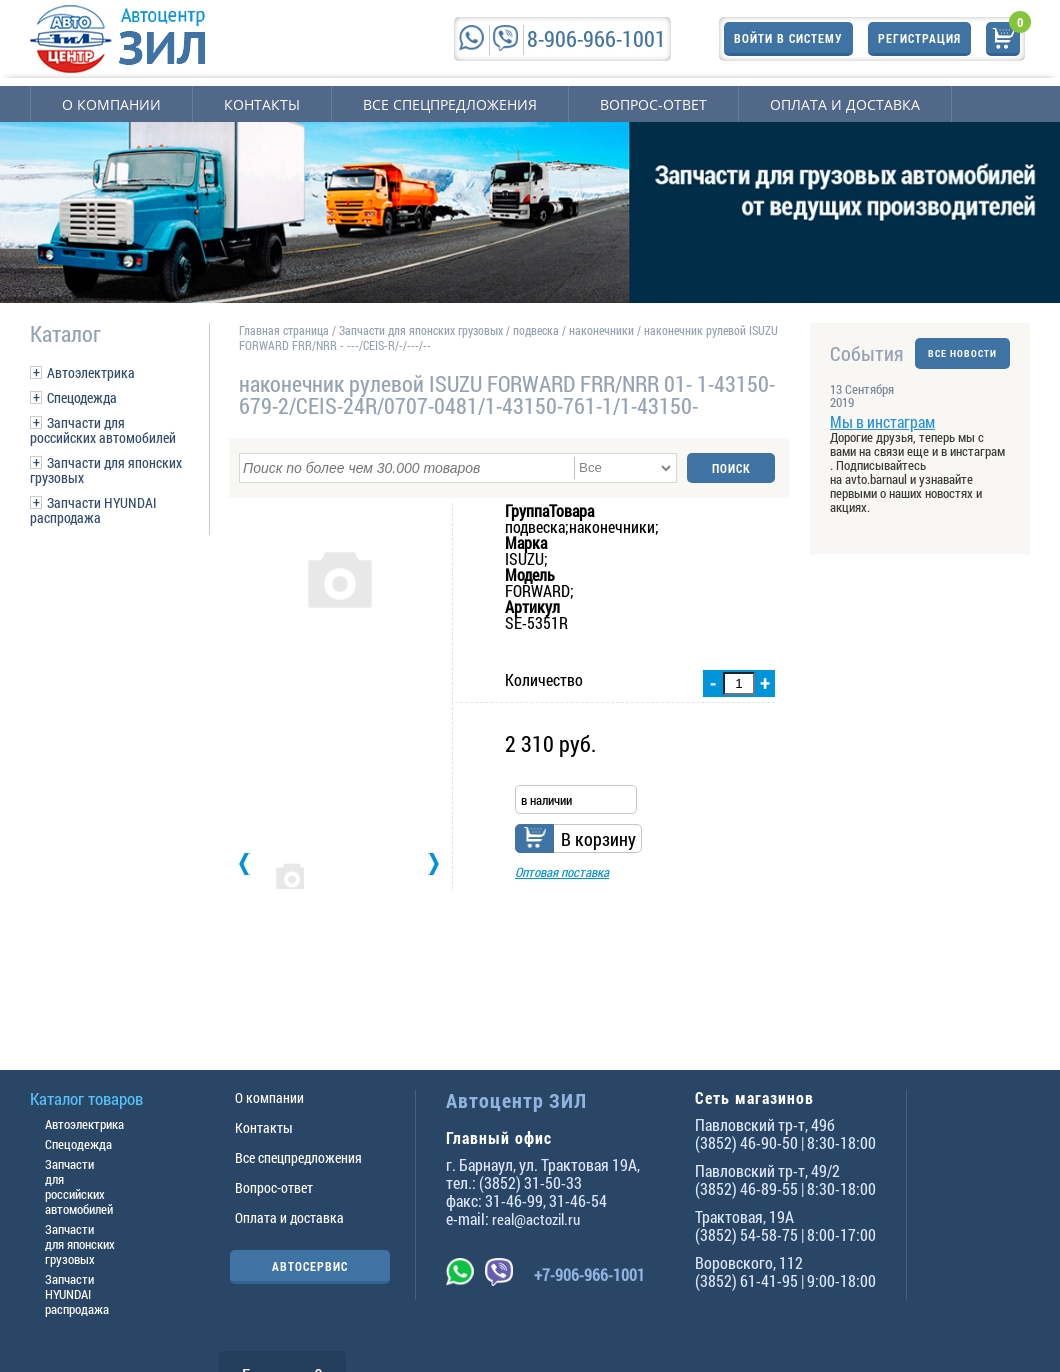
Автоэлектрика (91, 372)
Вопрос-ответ (653, 104)
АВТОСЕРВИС (310, 1266)
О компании (111, 104)
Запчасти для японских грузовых (106, 470)
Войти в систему (788, 38)
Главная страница (284, 330)
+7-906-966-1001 (589, 1274)
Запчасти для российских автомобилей (103, 430)
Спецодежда (82, 397)
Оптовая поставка (562, 872)
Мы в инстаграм (882, 421)
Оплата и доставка (845, 104)
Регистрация (919, 38)
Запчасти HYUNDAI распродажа (93, 510)
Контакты (262, 104)
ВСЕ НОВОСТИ (962, 353)
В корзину (598, 839)
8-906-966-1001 (596, 38)
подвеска (536, 330)
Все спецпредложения (450, 104)
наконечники (601, 330)
